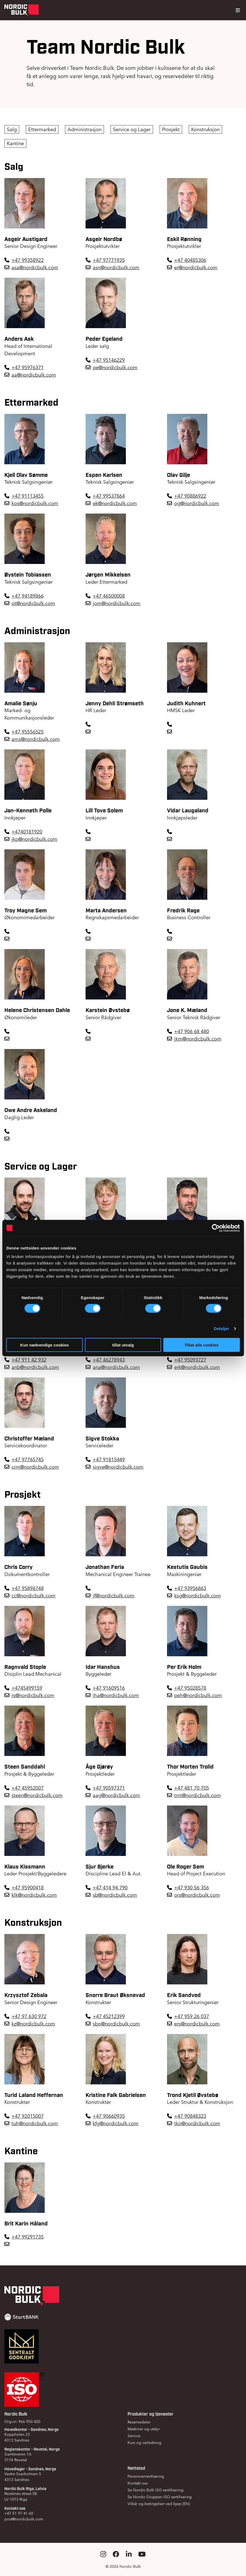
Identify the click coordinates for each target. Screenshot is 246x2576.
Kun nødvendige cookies (44, 1345)
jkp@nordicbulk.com (34, 839)
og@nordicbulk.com (196, 503)
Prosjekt (171, 129)
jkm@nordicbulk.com (197, 1039)
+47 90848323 (190, 2116)
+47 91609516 (109, 1688)
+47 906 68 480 (191, 1031)
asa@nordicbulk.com (35, 267)
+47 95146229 (109, 360)
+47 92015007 (28, 2116)
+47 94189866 (28, 596)
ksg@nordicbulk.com (197, 1595)
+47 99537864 (109, 496)
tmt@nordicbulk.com (197, 1795)
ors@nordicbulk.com (197, 1895)
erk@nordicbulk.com (197, 1367)
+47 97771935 (109, 260)
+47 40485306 (190, 260)
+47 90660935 (109, 2116)
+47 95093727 (190, 1360)
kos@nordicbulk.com (35, 503)
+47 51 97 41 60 (18, 2513)
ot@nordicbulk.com (33, 603)
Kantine (15, 143)
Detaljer (221, 1328)
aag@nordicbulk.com (116, 1795)
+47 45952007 (28, 1788)
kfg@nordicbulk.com (115, 2123)
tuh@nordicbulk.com (35, 2123)
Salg (12, 129)
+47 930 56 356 (191, 1887)
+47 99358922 (28, 260)
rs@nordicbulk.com (33, 1695)
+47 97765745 (28, 1459)
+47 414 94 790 (110, 1887)
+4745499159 (27, 1688)
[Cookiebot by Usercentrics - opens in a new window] (216, 1228)
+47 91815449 (109, 1459)
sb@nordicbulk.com (115, 1895)
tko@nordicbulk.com (197, 2123)
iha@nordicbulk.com (116, 1695)
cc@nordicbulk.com (33, 1595)
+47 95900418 (28, 1887)
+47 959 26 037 (191, 2016)
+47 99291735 (28, 2237)
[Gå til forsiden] (21, 10)
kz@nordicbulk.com (33, 2024)
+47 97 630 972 (29, 2016)
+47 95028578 (190, 1688)
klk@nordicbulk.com (34, 1895)
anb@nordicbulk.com (35, 1367)
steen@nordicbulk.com (37, 1795)
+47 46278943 (109, 1360)
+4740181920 (27, 832)
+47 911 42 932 (29, 1360)
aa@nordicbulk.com (34, 375)
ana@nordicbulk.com (116, 1367)
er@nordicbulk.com (195, 267)
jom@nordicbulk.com (116, 603)
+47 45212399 (109, 2016)
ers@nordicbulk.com (197, 2024)
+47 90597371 (109, 1788)
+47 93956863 (190, 1588)
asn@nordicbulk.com (116, 267)
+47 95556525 (28, 732)
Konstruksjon (205, 129)
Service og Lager (132, 129)
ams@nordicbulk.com (36, 739)
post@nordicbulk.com (23, 2519)
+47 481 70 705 (191, 1788)
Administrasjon (84, 129)
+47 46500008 (109, 596)
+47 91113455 (28, 496)
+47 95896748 (28, 1588)
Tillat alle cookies (202, 1345)
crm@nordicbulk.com (35, 1467)
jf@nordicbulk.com (113, 1595)
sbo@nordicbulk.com (116, 2024)
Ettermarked (42, 129)
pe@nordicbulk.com (115, 367)
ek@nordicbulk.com (115, 503)
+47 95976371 (28, 367)
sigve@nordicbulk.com (118, 1467)
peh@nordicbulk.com (198, 1695)
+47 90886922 (190, 496)
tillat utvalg (123, 1345)
